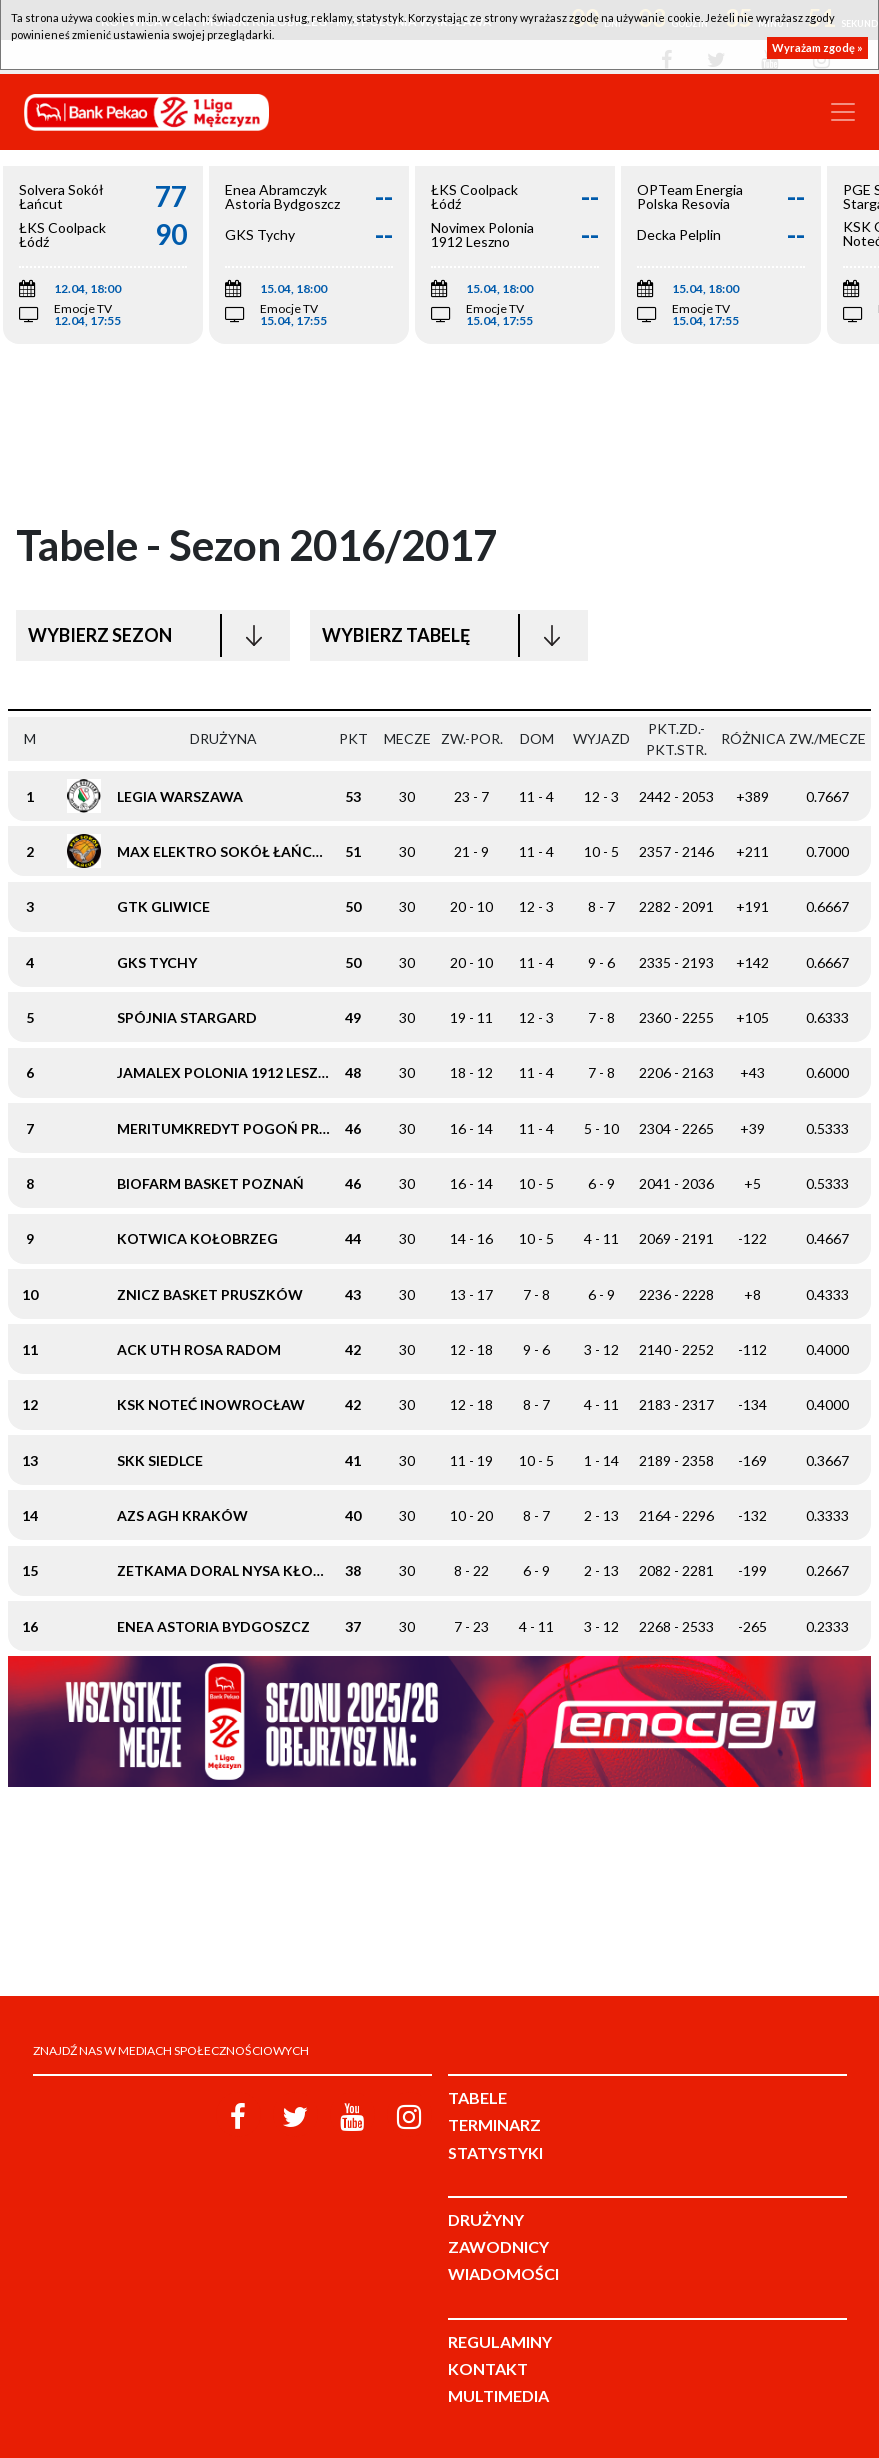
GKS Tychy (157, 962)
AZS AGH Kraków (182, 1515)
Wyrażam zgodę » (817, 47)
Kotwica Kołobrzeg (197, 1238)
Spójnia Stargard (187, 1017)
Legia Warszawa (180, 796)
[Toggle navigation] (843, 112)
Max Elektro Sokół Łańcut (224, 851)
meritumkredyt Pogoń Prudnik (241, 1128)
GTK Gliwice (163, 906)
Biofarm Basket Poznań (210, 1183)
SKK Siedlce (160, 1460)
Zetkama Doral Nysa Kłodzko (236, 1570)
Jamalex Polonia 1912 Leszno (229, 1072)
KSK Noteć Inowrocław (211, 1404)
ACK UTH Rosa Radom (199, 1349)
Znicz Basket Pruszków (210, 1294)
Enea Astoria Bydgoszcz (213, 1626)
